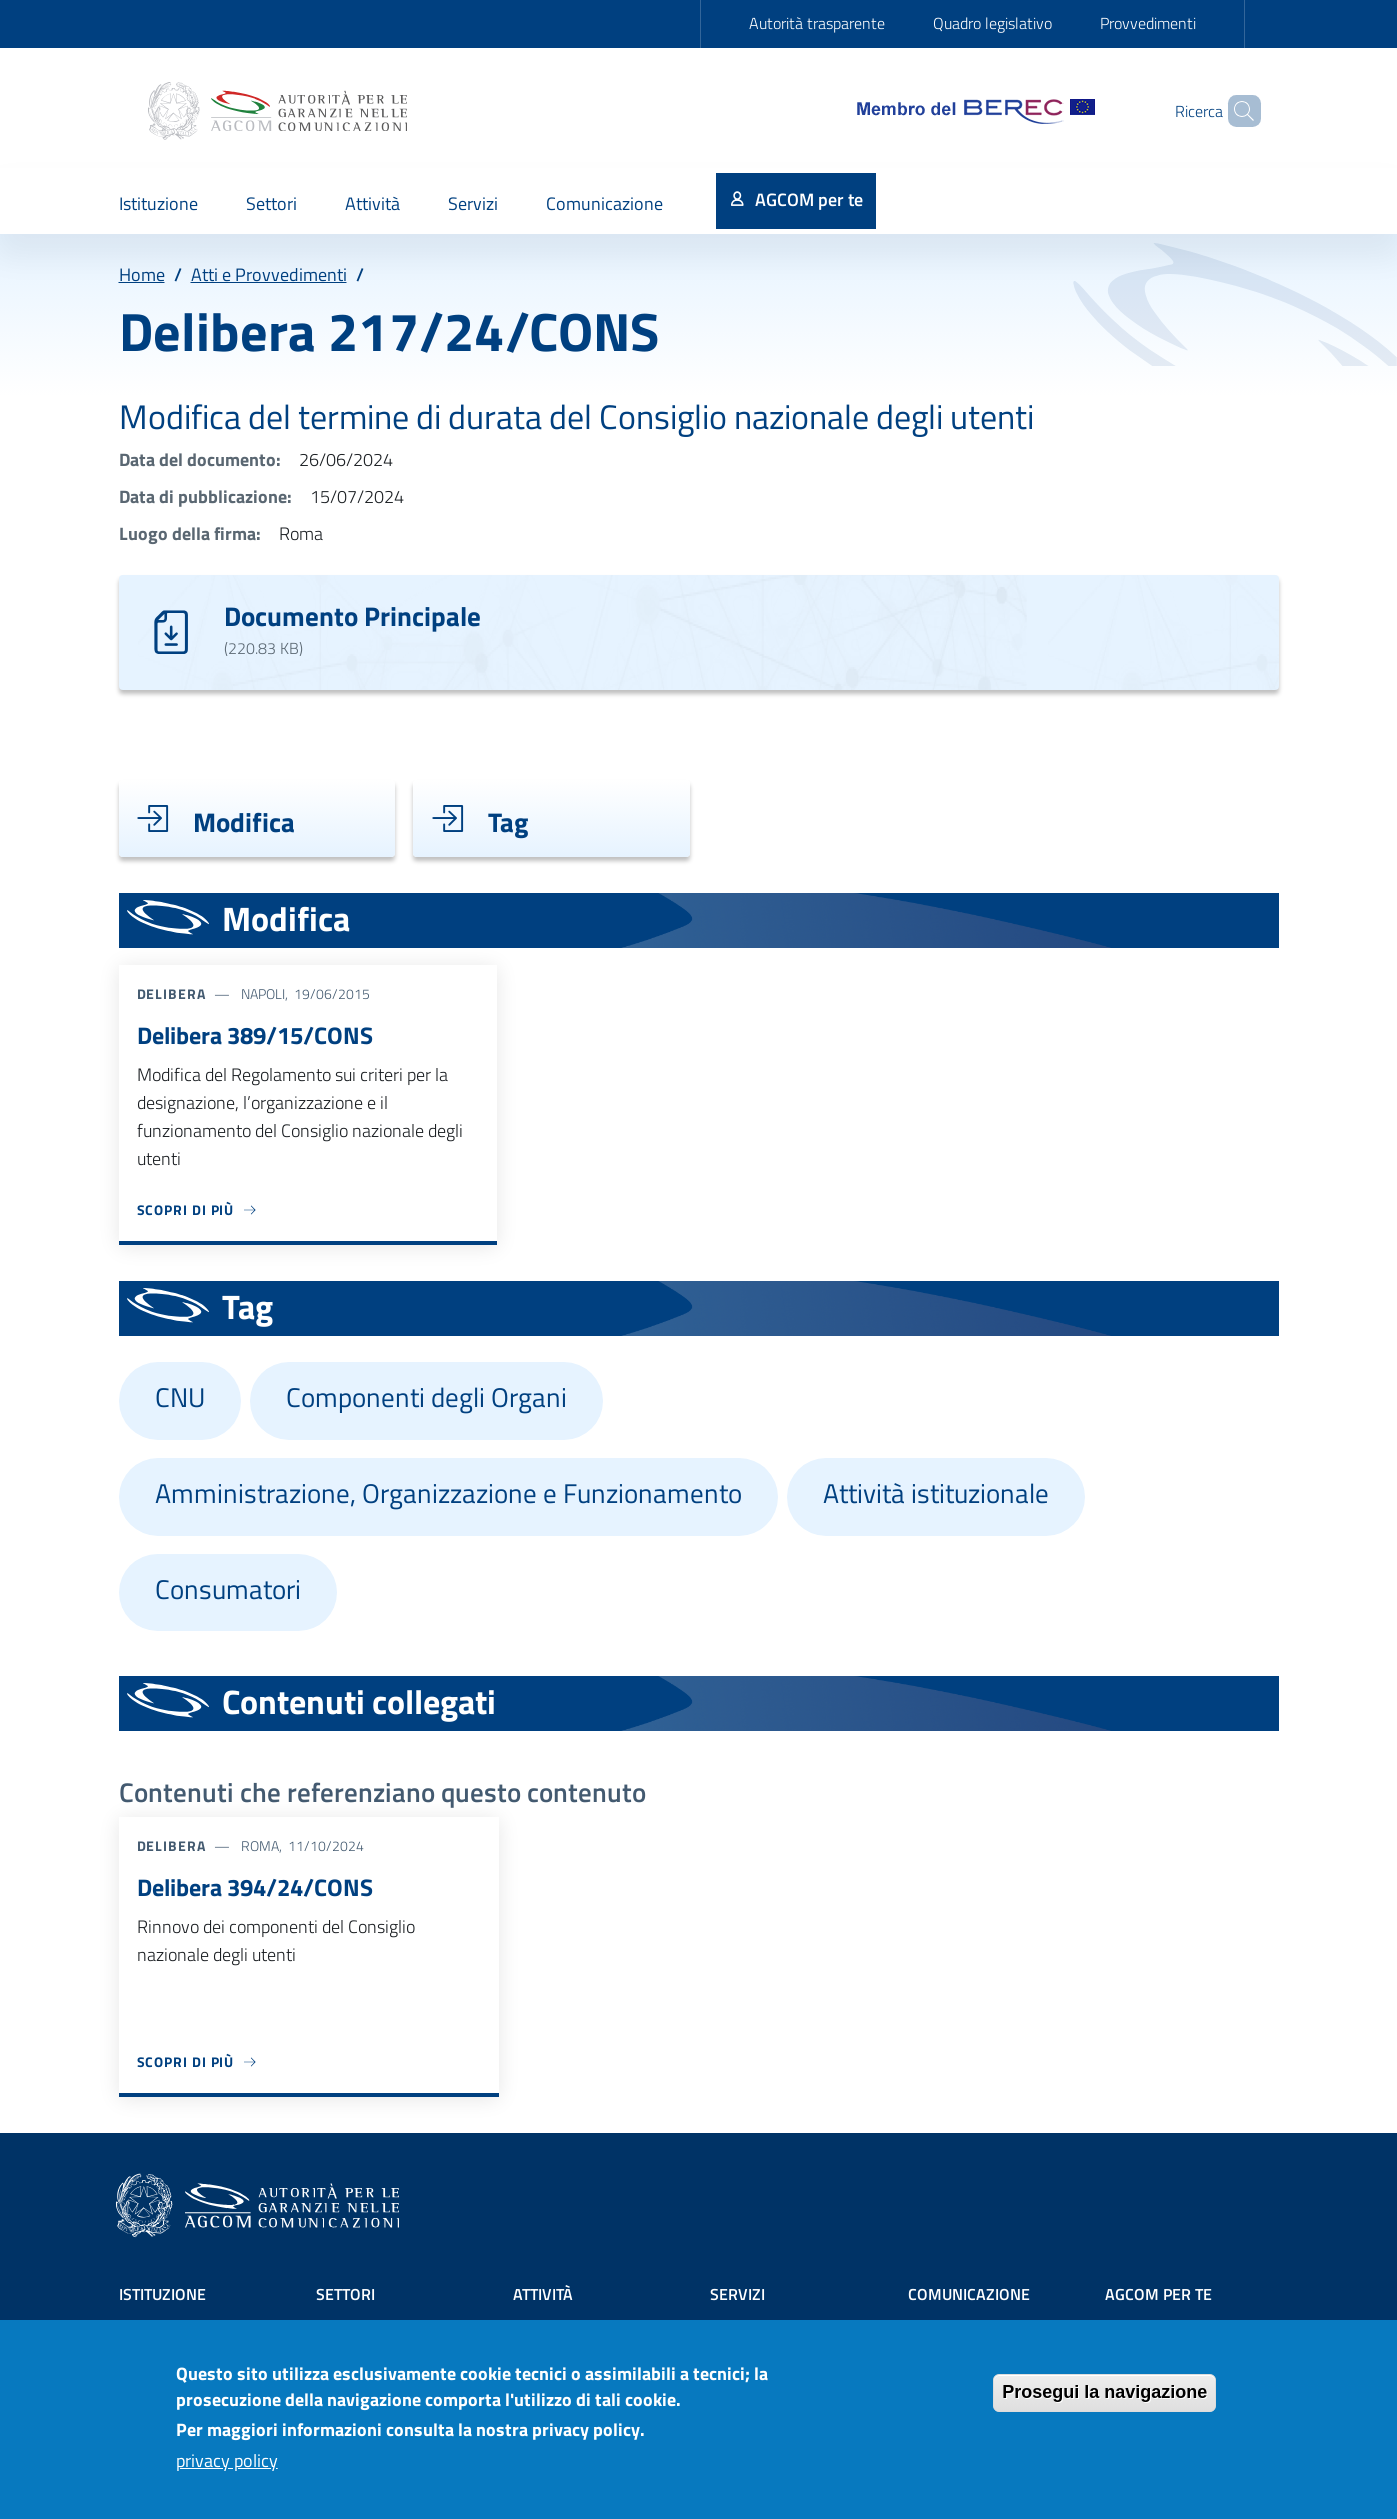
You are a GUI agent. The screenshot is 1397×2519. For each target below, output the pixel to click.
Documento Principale (352, 615)
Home (142, 274)
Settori (345, 2294)
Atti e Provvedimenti (269, 274)
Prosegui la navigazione (1104, 2404)
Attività (543, 2294)
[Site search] (1237, 111)
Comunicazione (969, 2294)
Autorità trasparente (817, 23)
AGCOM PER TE (1158, 2294)
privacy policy (227, 2471)
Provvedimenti (1148, 23)
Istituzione (162, 2294)
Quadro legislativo (992, 23)
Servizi (737, 2294)
